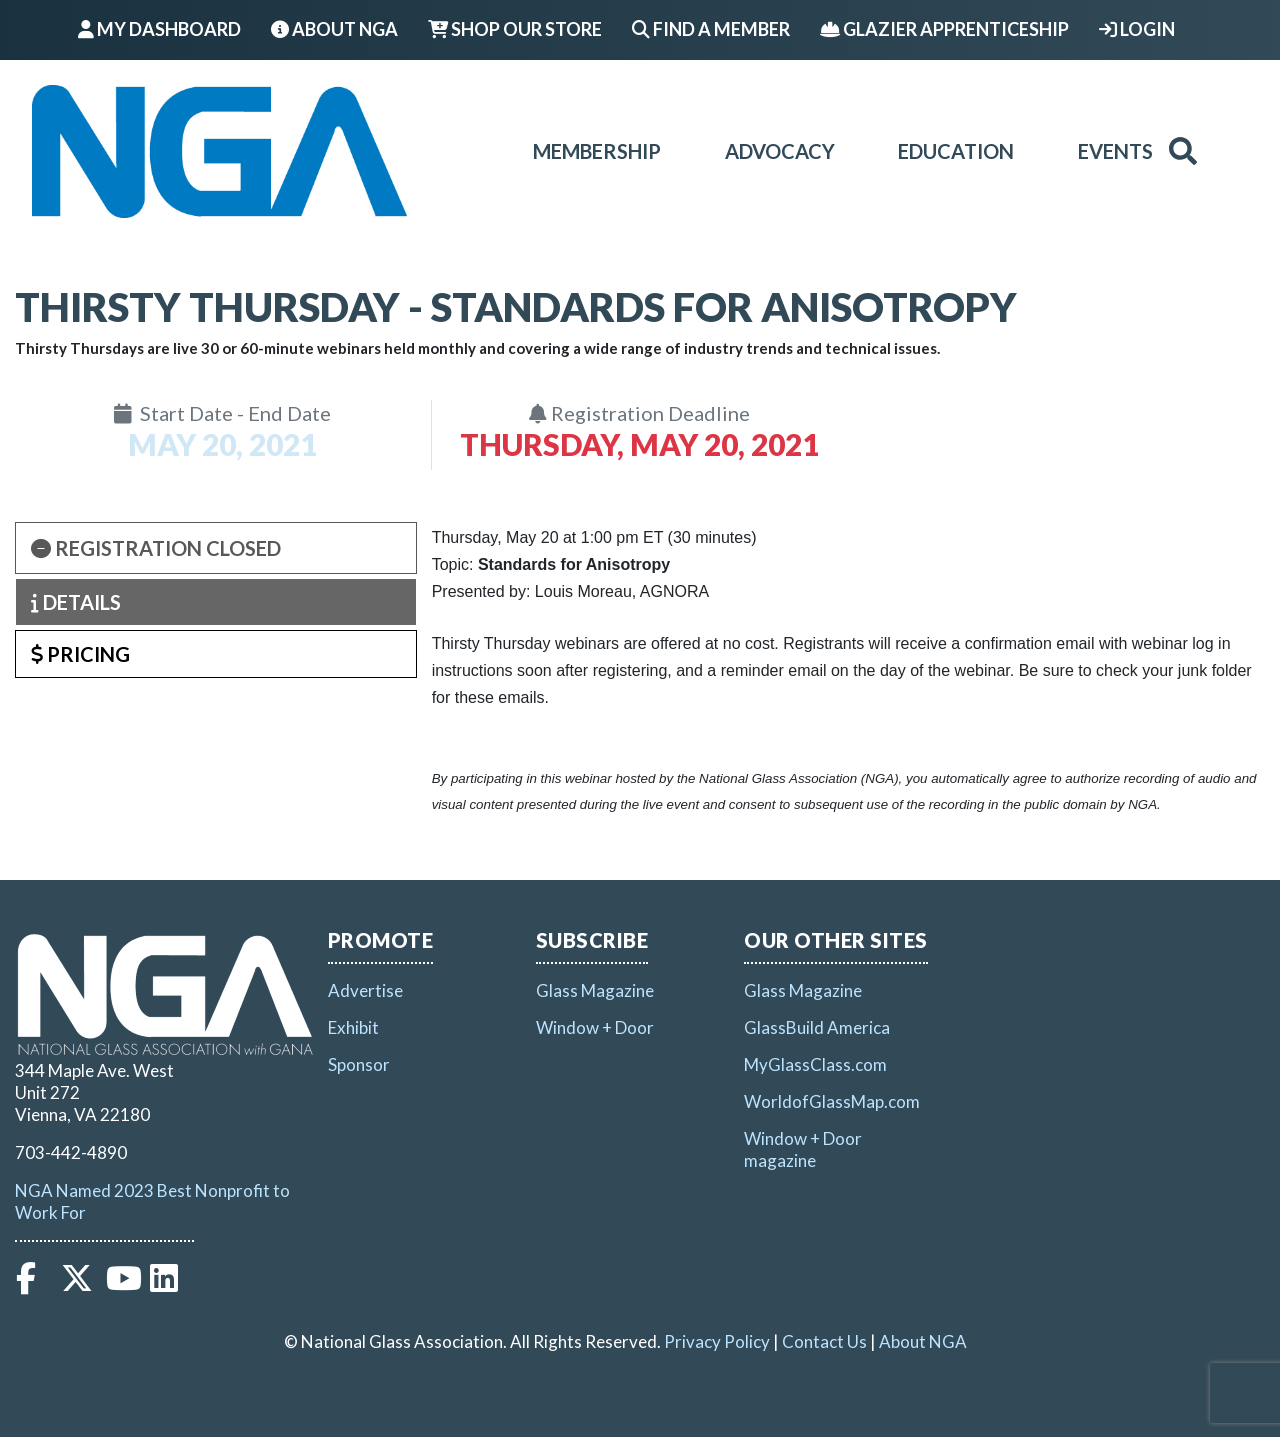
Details (76, 602)
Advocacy (780, 151)
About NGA (334, 29)
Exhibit (353, 1027)
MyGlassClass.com (815, 1064)
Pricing (80, 654)
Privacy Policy (717, 1341)
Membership (597, 151)
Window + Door (595, 1027)
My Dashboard (159, 29)
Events (1115, 151)
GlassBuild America (817, 1027)
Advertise (365, 990)
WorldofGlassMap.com (832, 1101)
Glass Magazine (595, 990)
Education (956, 151)
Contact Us (824, 1341)
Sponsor (359, 1064)
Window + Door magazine (803, 1149)
